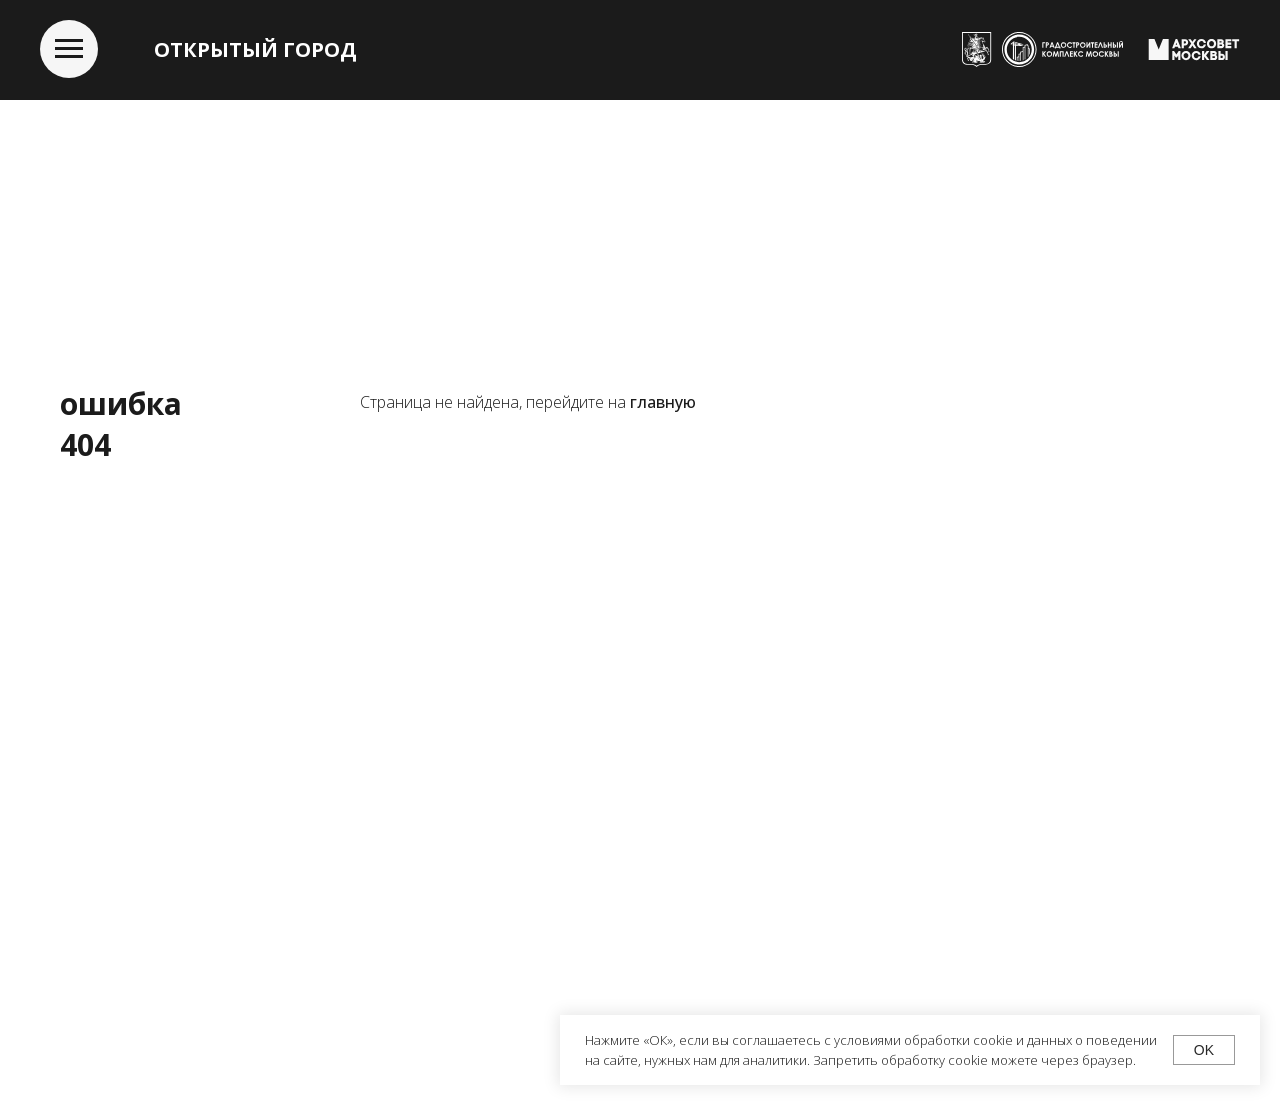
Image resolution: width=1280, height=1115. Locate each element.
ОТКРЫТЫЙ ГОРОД (255, 49)
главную (663, 402)
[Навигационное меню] (69, 49)
